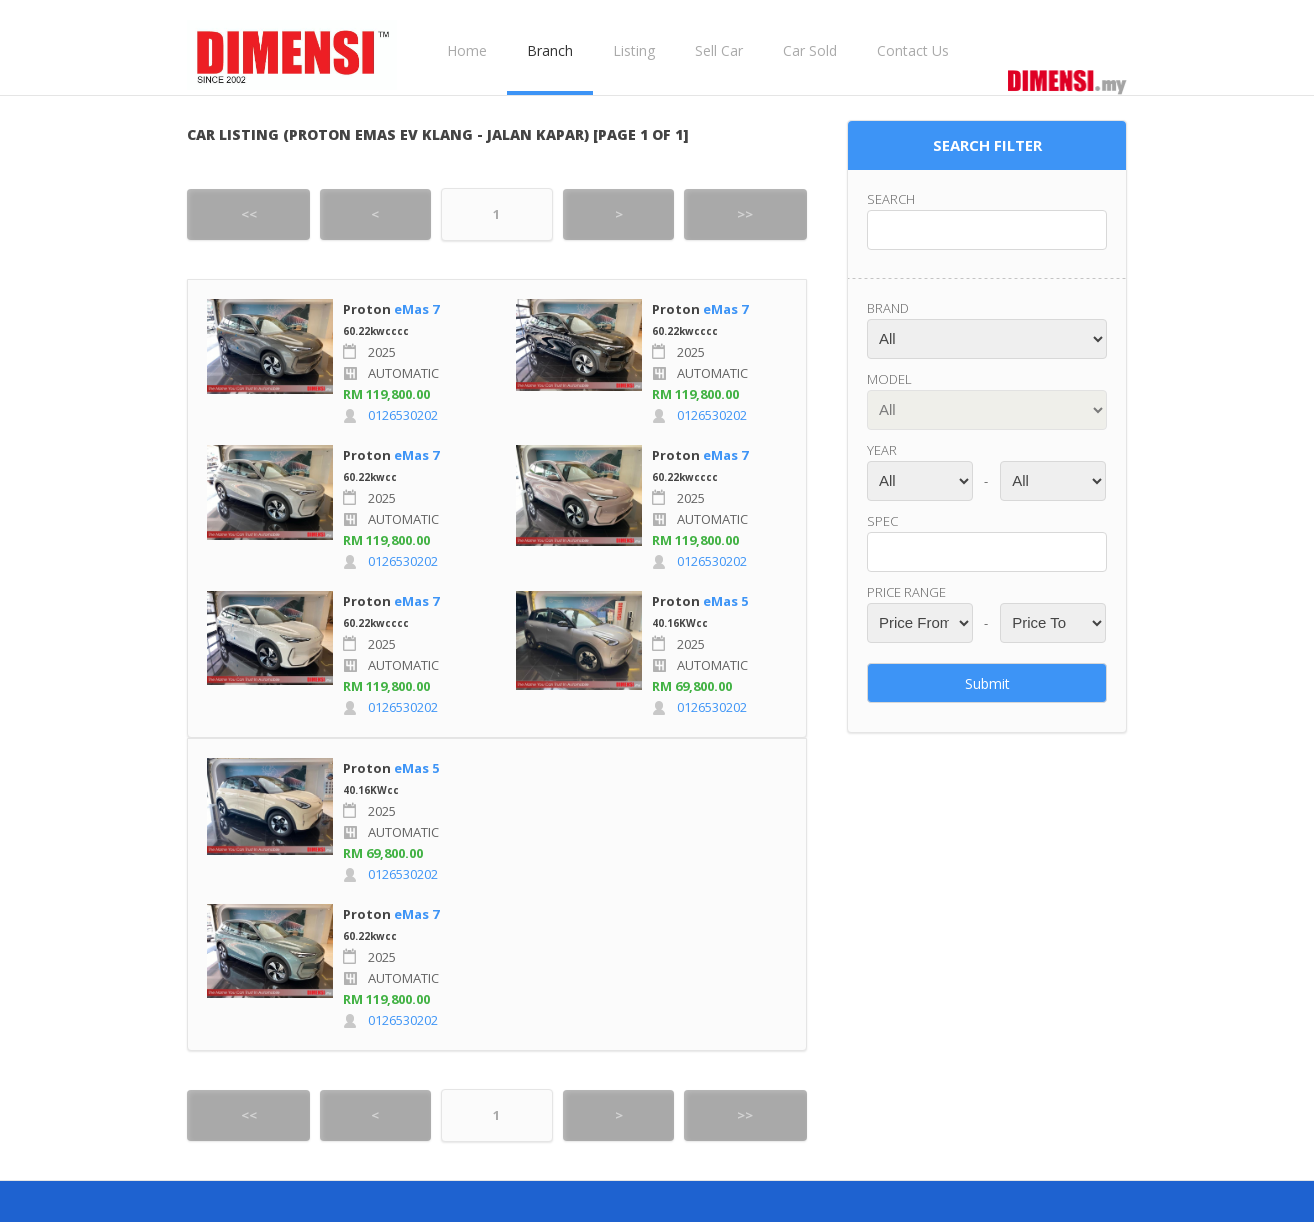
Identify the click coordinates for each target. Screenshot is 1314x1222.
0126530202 (403, 415)
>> (745, 214)
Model (889, 379)
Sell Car (719, 50)
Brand (888, 308)
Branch (550, 50)
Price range (906, 592)
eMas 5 (725, 601)
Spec (882, 521)
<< (249, 214)
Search (891, 199)
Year (882, 450)
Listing (634, 50)
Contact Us (913, 50)
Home (467, 50)
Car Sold (810, 50)
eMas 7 (416, 309)
